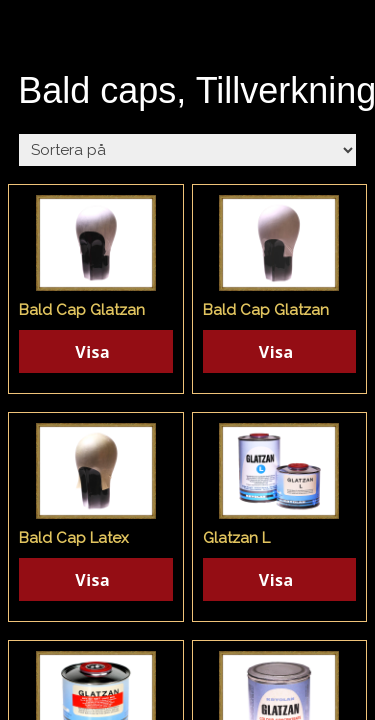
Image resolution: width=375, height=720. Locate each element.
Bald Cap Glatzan (82, 310)
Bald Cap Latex (74, 538)
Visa (92, 352)
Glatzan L (236, 538)
